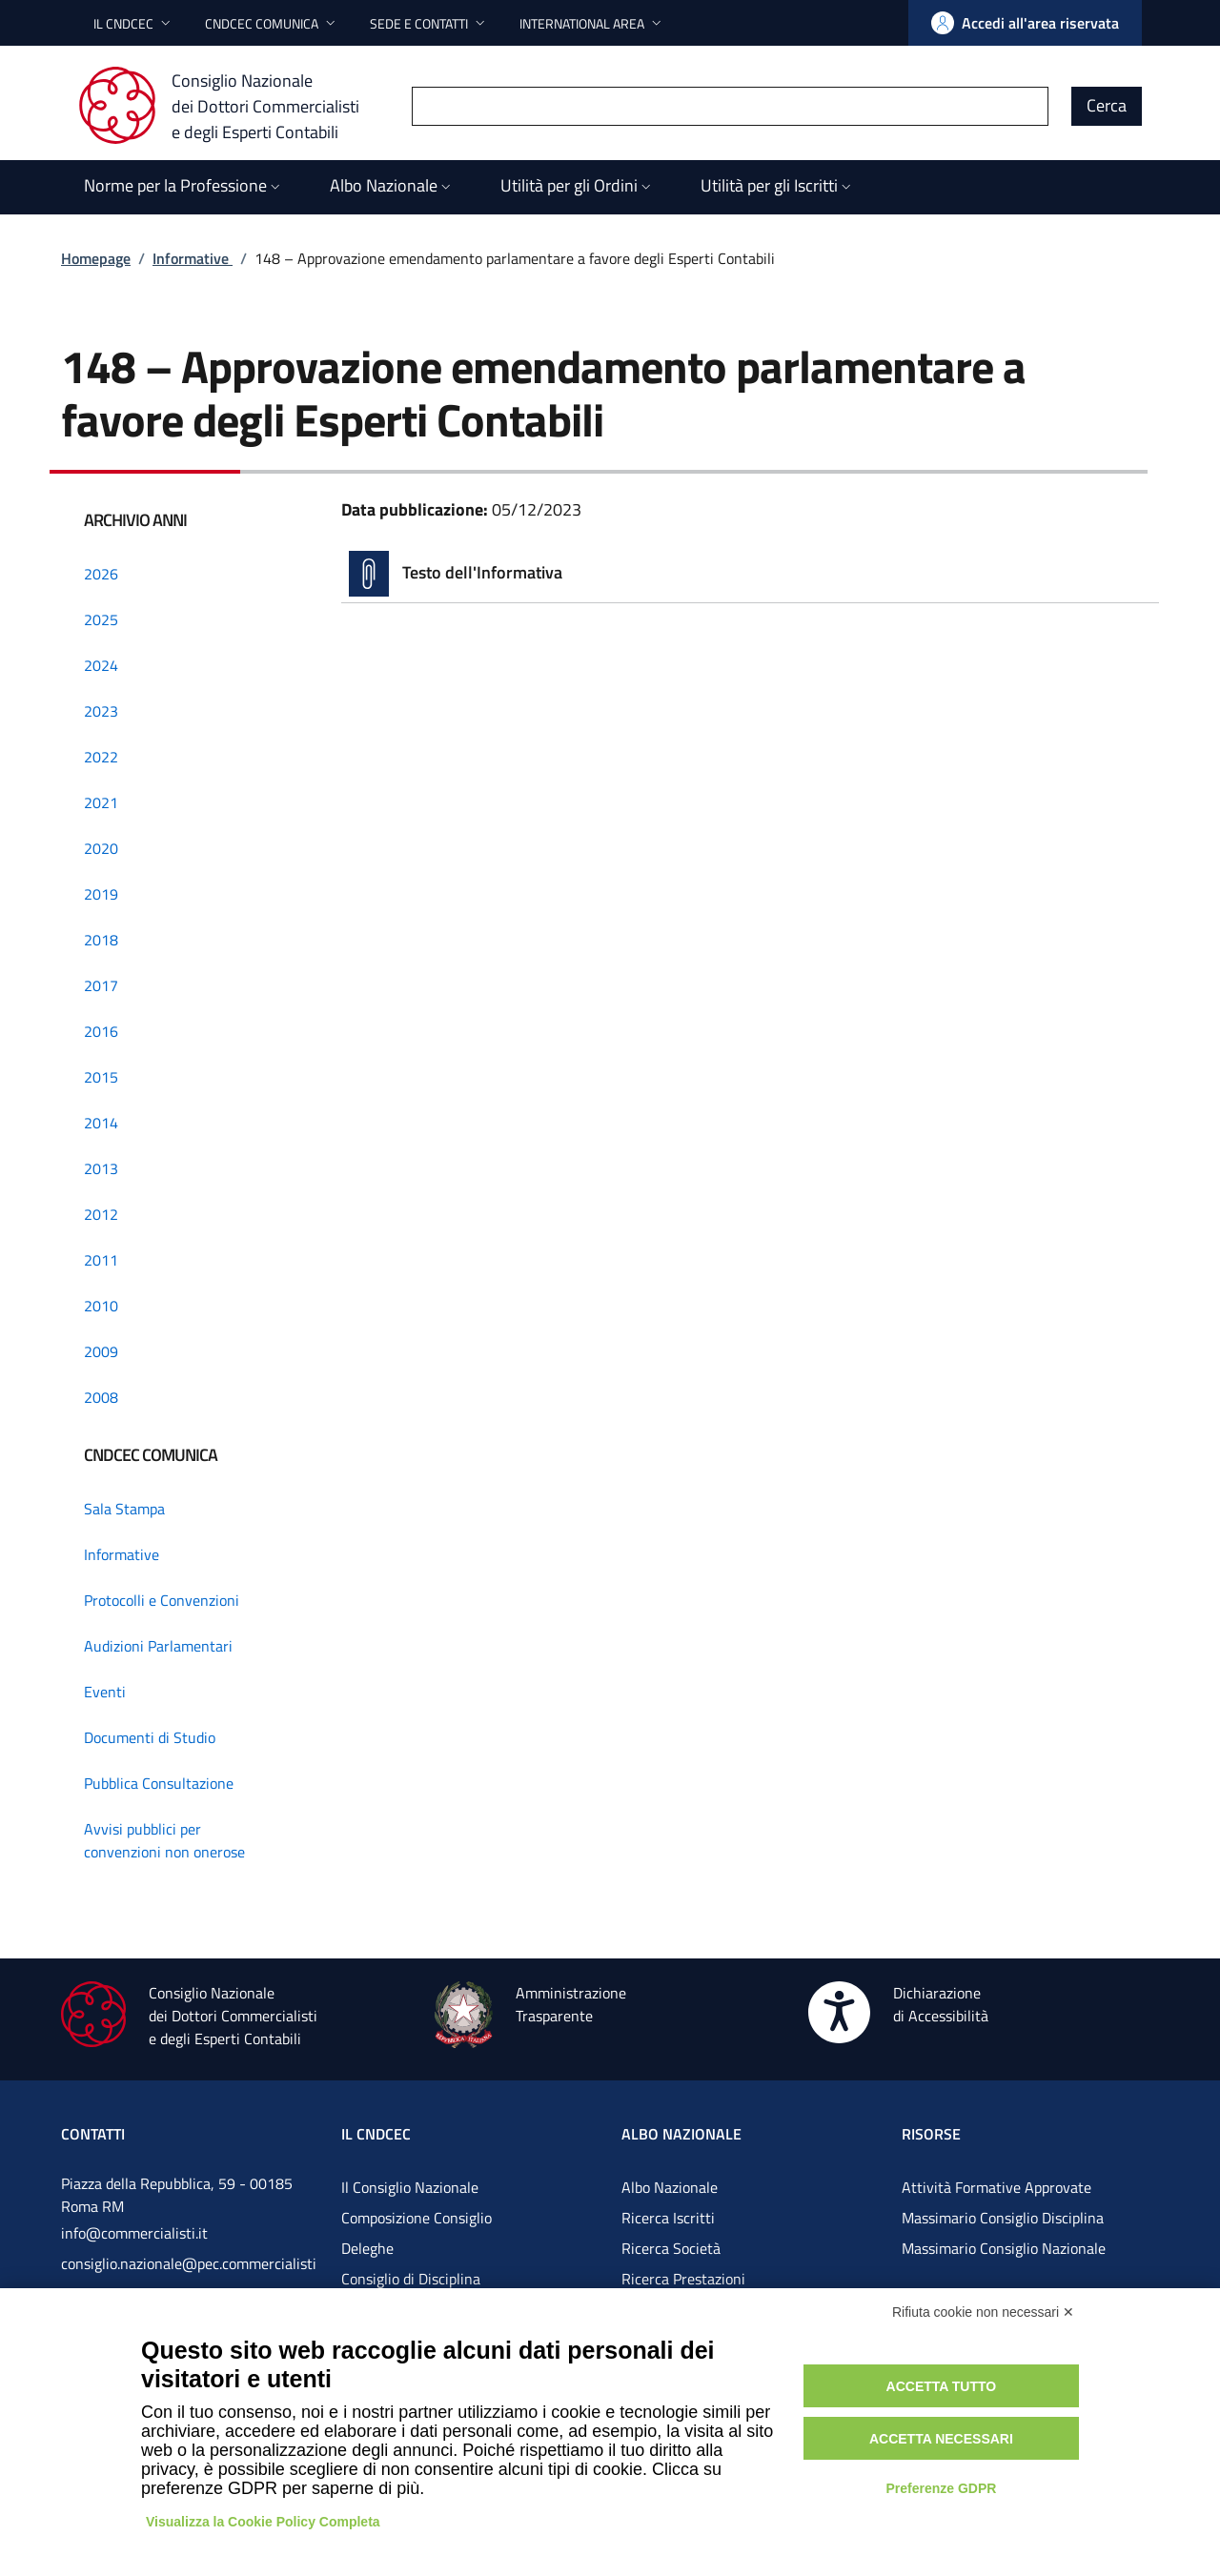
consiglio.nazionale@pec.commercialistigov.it (188, 2278)
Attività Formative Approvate (996, 2187)
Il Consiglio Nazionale (409, 2187)
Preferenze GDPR (940, 2488)
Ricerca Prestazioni (683, 2278)
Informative (192, 258)
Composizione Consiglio (416, 2217)
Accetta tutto (941, 2386)
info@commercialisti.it (134, 2232)
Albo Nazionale (669, 2187)
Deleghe (367, 2248)
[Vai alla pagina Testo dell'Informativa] (750, 573)
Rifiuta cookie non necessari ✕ (983, 2312)
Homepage (96, 258)
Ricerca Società (671, 2248)
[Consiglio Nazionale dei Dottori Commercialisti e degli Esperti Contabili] (230, 106)
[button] (134, 23)
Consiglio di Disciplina (410, 2278)
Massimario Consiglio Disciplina (1003, 2217)
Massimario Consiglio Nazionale (1004, 2248)
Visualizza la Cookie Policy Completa (263, 2521)
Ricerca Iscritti (668, 2217)
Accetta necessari (941, 2438)
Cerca (1107, 105)
